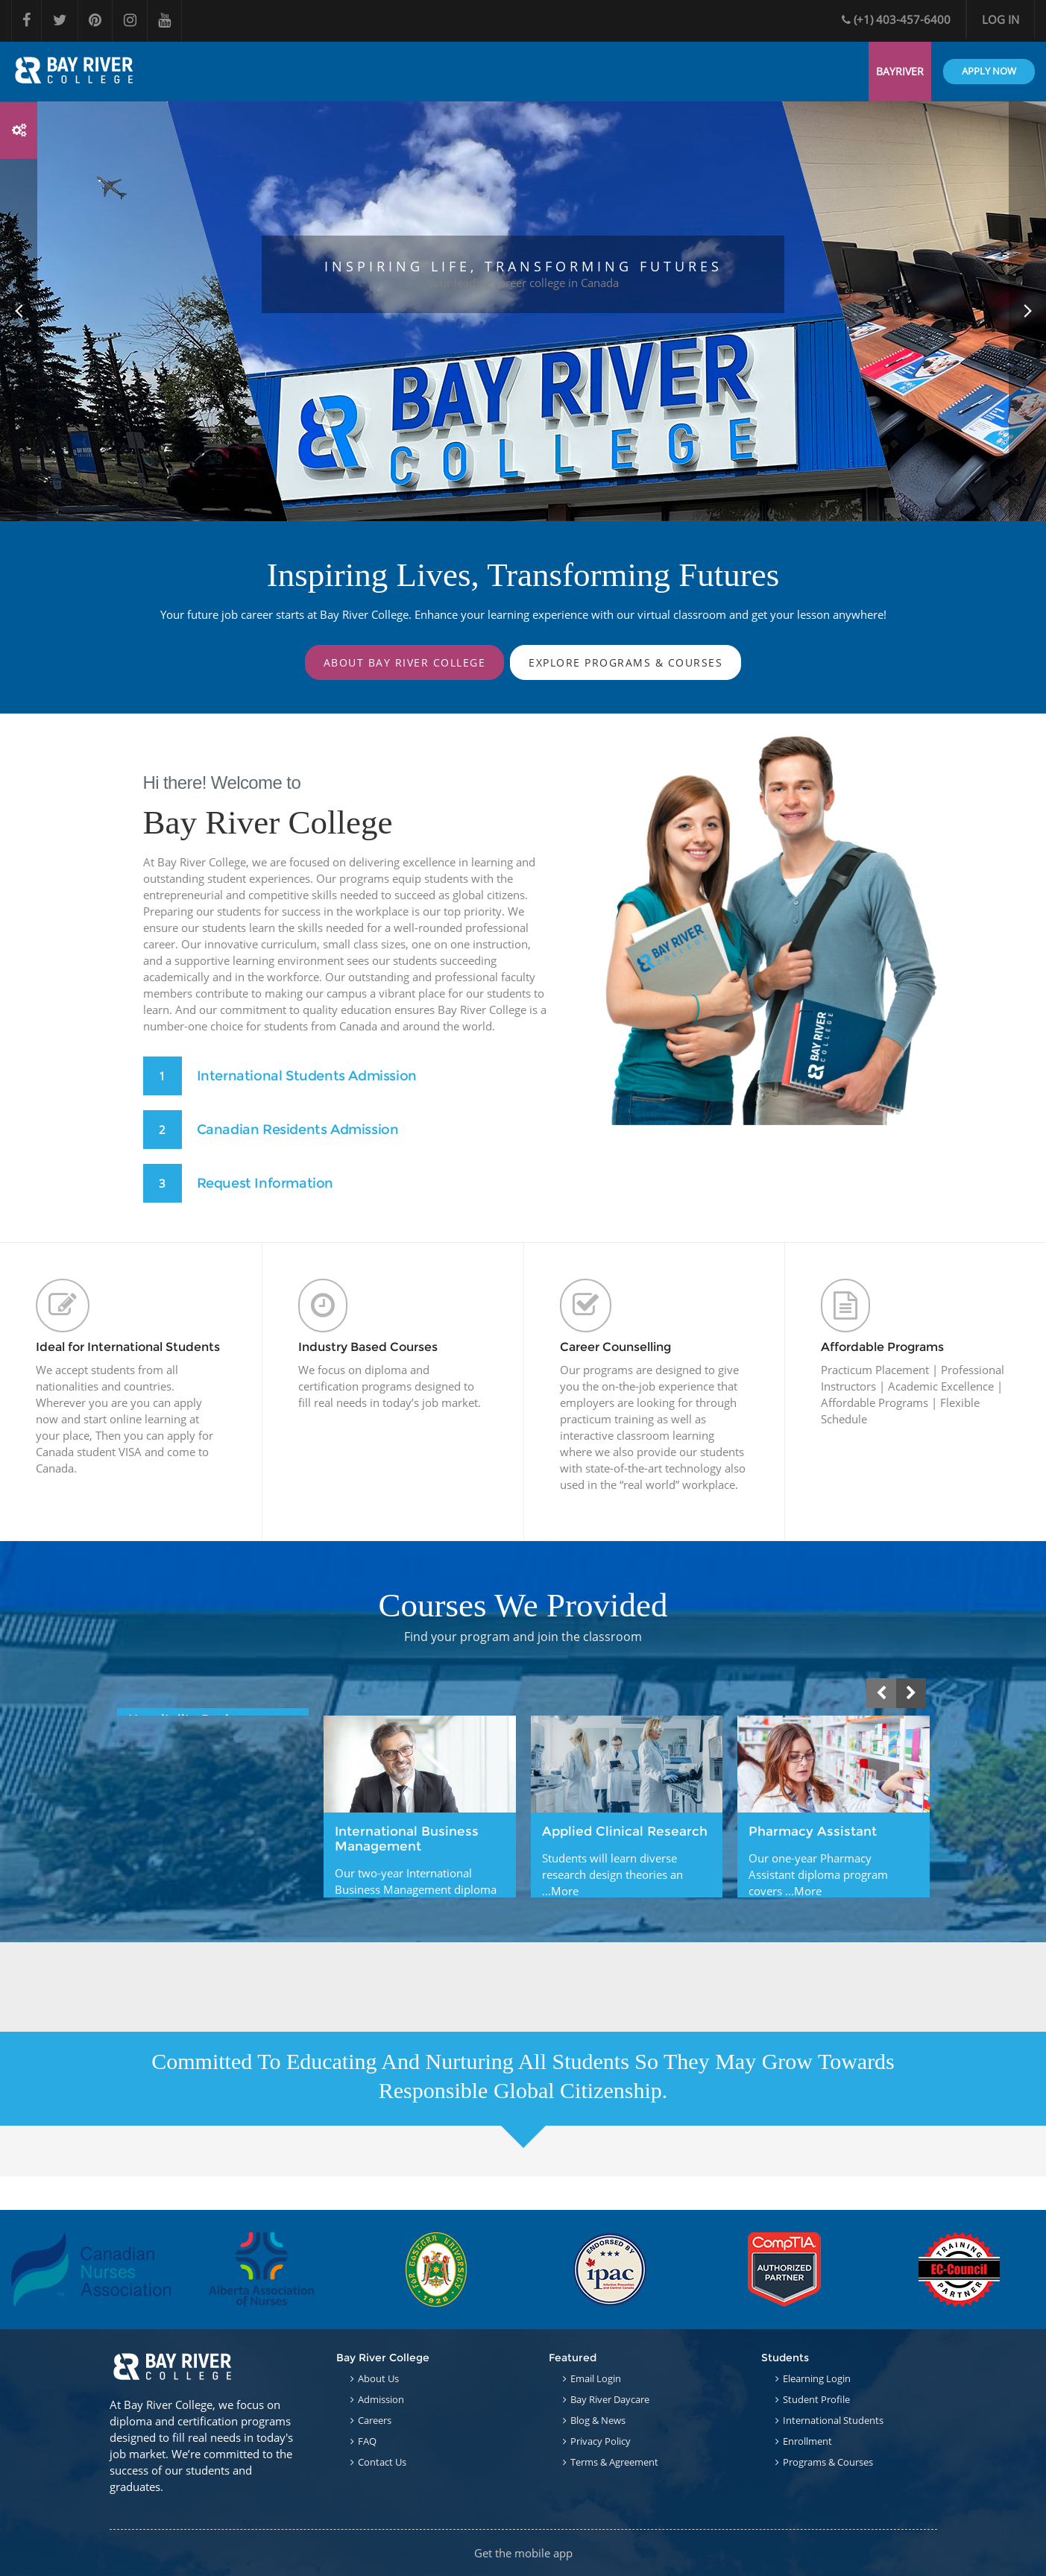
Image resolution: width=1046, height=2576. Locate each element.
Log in (1000, 19)
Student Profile (816, 2399)
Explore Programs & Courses (625, 662)
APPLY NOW (989, 71)
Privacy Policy (600, 2441)
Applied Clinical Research (625, 1834)
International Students (833, 2420)
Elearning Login (817, 2378)
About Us (378, 2378)
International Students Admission (308, 1076)
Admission (381, 2399)
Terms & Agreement (614, 2462)
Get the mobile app (523, 2552)
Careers (374, 2420)
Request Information (266, 1183)
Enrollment (807, 2441)
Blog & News (598, 2420)
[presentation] (881, 1696)
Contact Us (382, 2462)
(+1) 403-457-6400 (896, 19)
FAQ (367, 2441)
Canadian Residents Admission (299, 1129)
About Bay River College (405, 662)
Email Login (595, 2378)
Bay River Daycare (609, 2399)
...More (560, 1893)
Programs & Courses (828, 2462)
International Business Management (407, 1842)
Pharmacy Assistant (813, 1834)
